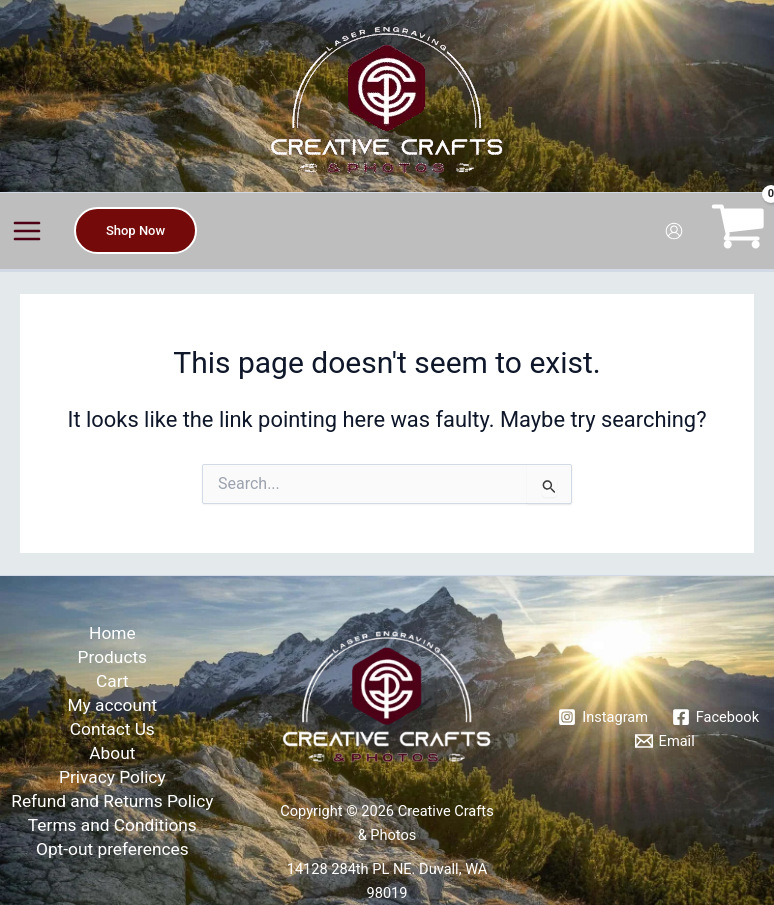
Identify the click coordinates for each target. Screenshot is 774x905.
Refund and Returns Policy (112, 801)
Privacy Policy (112, 777)
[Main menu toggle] (27, 231)
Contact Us (112, 729)
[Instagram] (602, 717)
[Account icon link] (674, 231)
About (112, 753)
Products (112, 657)
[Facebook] (715, 717)
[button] (135, 230)
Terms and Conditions (112, 825)
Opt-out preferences (112, 849)
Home (112, 633)
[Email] (665, 741)
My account (112, 705)
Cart (112, 681)
